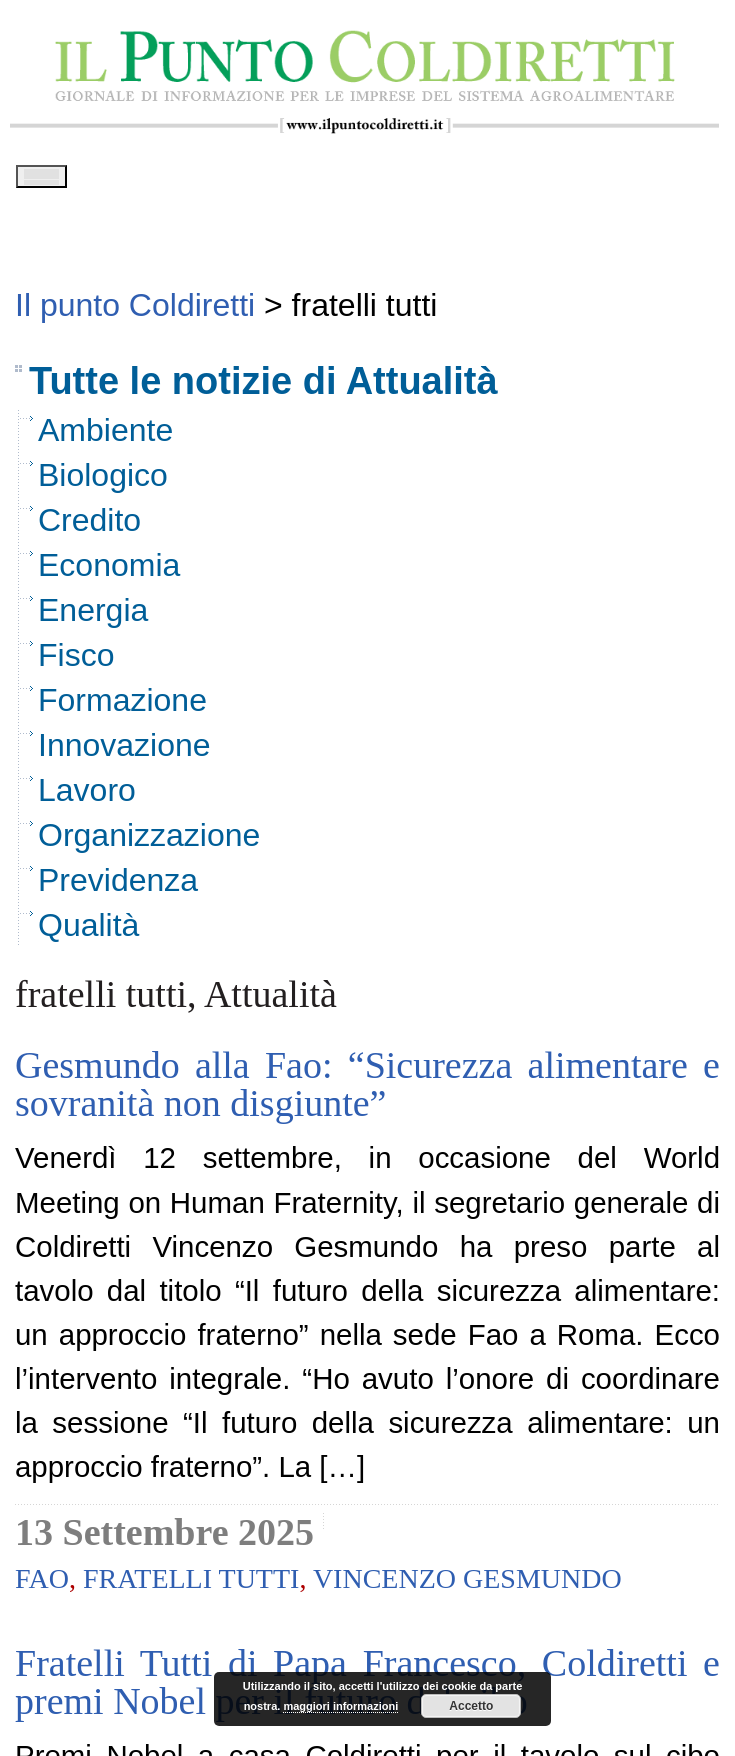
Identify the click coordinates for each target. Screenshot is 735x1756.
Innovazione (124, 752)
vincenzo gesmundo (467, 1585)
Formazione (122, 707)
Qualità (88, 932)
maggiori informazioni (340, 1706)
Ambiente (105, 437)
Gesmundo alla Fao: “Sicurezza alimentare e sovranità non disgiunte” (367, 1091)
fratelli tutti (191, 1585)
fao (42, 1585)
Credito (89, 527)
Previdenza (118, 887)
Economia (109, 572)
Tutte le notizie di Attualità (263, 388)
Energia (93, 617)
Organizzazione (149, 842)
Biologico (103, 482)
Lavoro (87, 797)
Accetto (471, 1706)
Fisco (76, 662)
